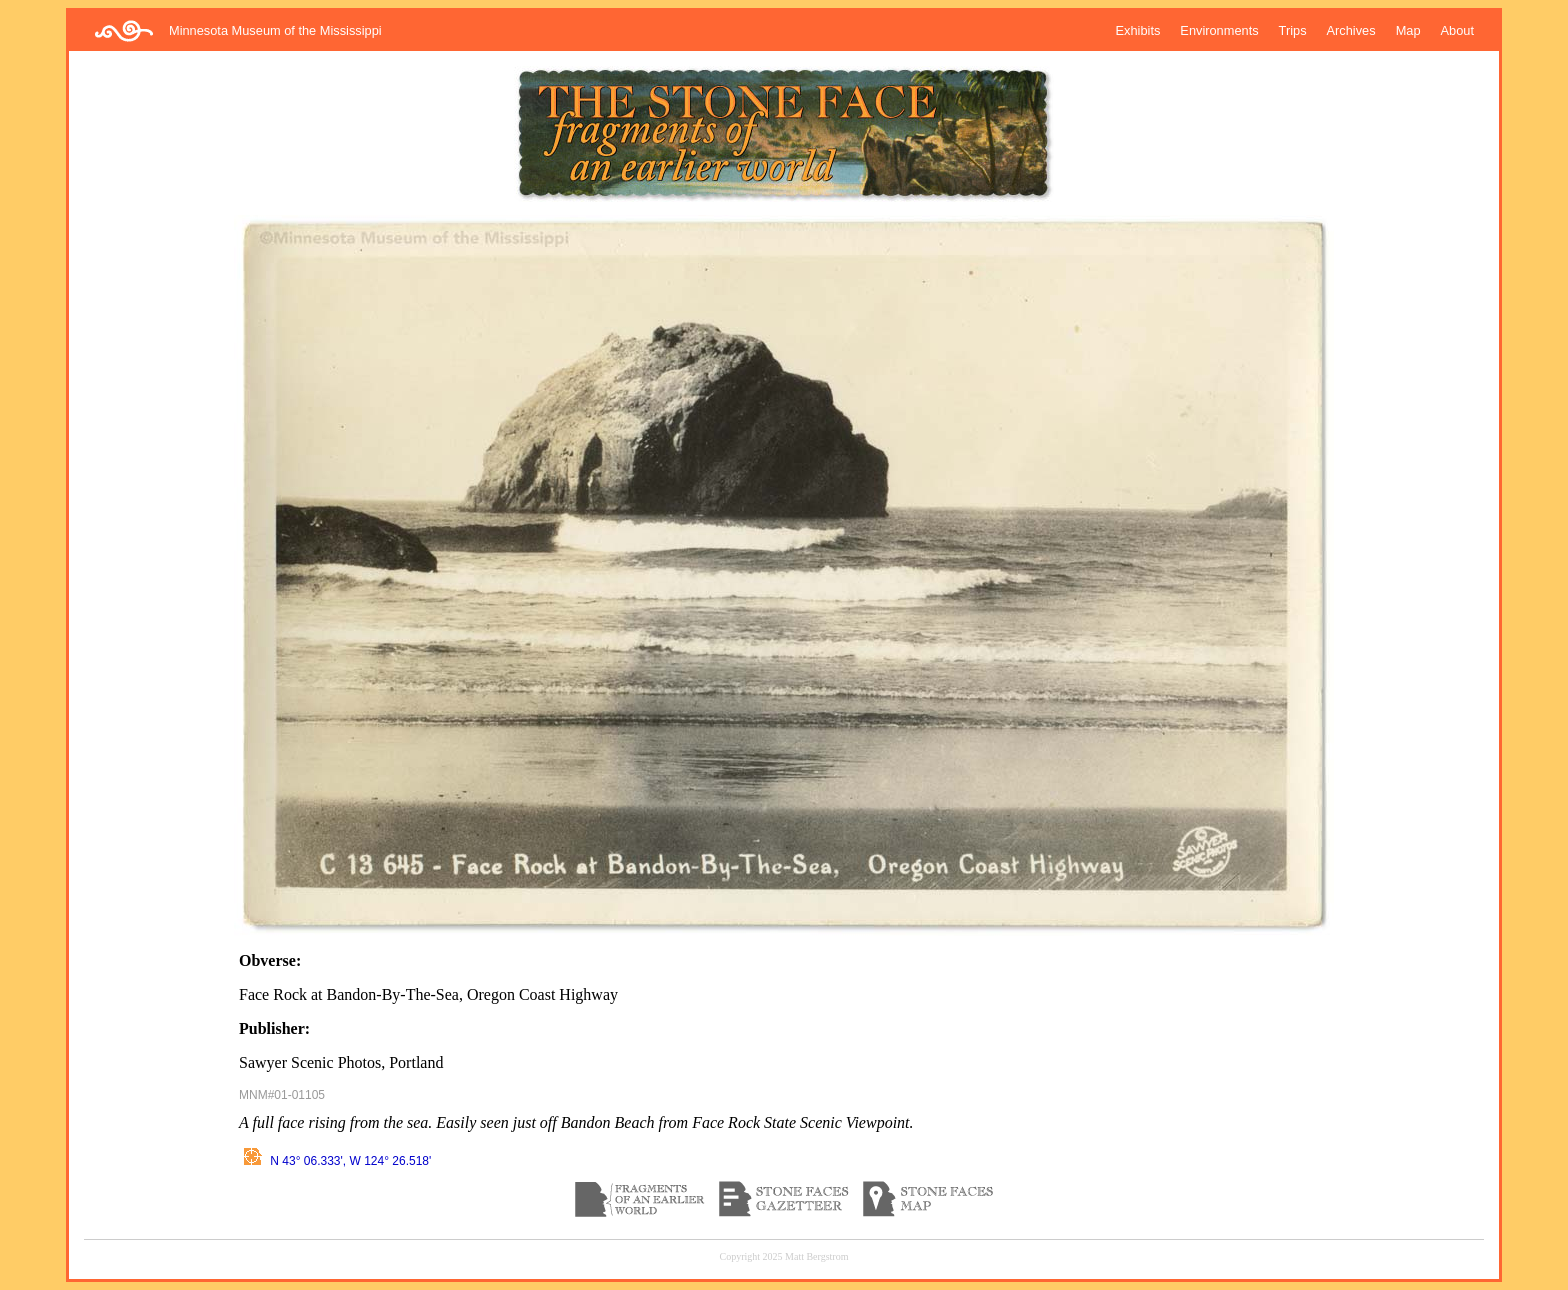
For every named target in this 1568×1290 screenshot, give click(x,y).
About (1457, 30)
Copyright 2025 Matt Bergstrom (784, 1256)
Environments (1219, 30)
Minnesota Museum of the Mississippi (275, 30)
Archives (1351, 30)
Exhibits (1138, 30)
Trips (1293, 30)
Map (1408, 30)
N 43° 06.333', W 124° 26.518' (335, 1161)
